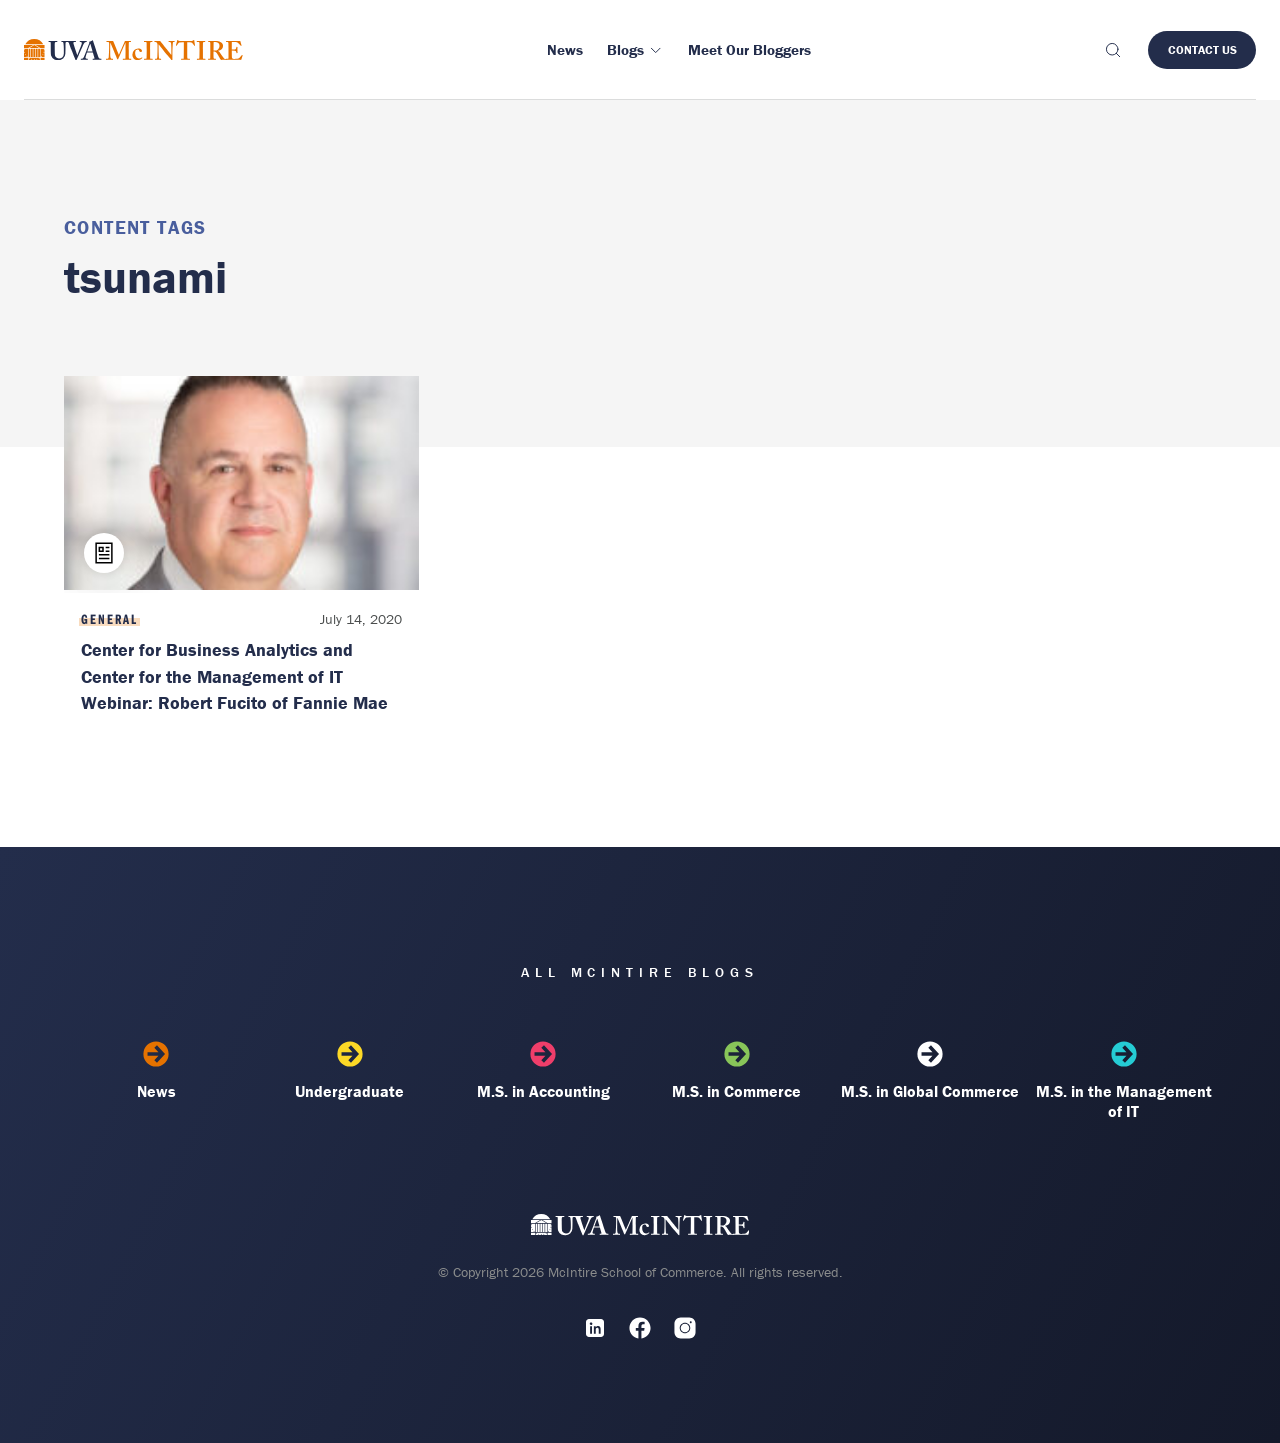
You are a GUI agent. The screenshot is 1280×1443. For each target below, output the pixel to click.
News (156, 1071)
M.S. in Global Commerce (930, 1071)
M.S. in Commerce (737, 1071)
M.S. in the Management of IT (1124, 1081)
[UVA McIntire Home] (640, 1229)
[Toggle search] (1112, 50)
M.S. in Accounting (543, 1071)
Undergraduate (350, 1071)
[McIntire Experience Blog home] (133, 49)
